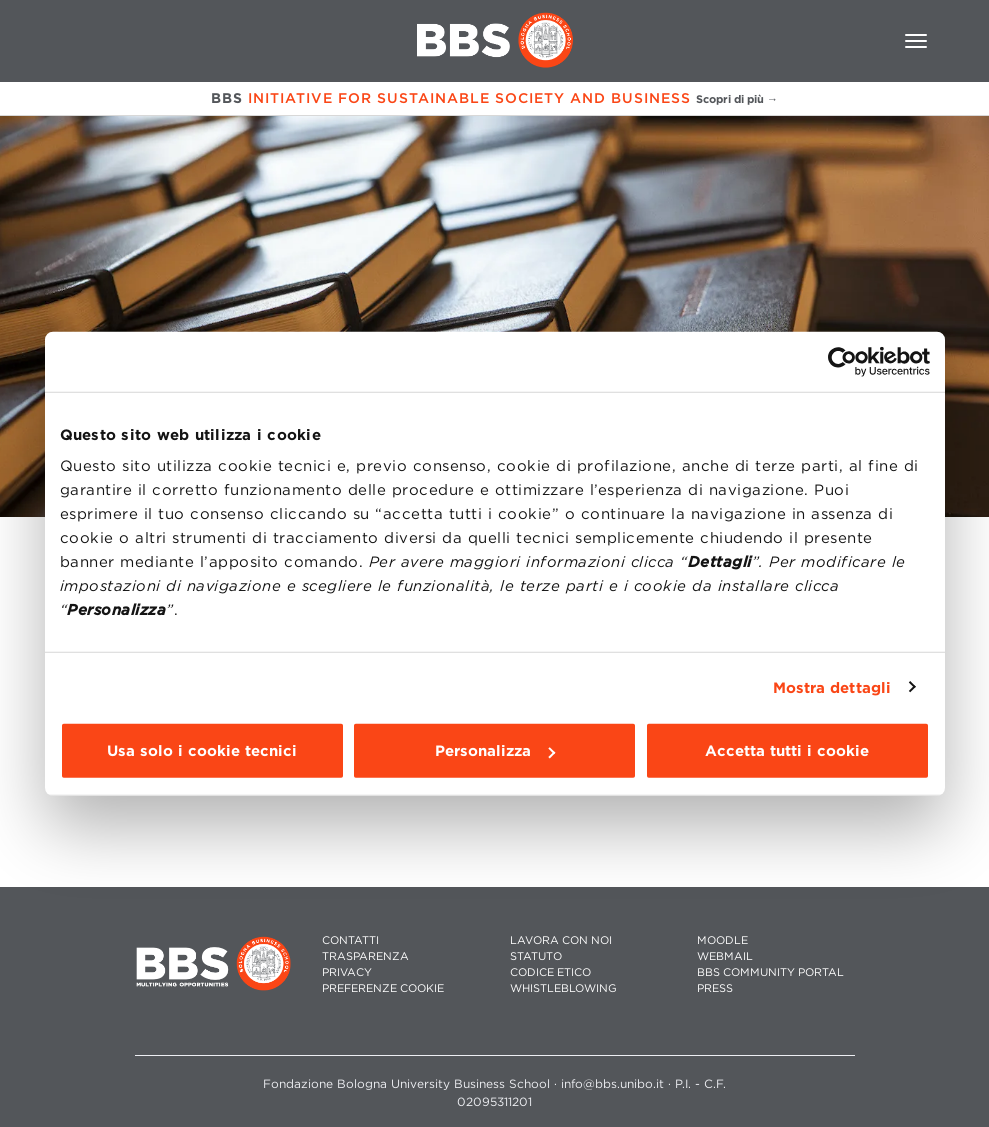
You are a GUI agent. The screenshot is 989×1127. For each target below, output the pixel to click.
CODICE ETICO (550, 972)
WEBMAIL (725, 956)
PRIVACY (347, 972)
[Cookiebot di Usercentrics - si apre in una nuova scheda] (842, 361)
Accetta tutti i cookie (787, 751)
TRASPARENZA (365, 956)
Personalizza (495, 751)
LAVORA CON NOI (561, 940)
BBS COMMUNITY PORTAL (770, 972)
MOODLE (722, 940)
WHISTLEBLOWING (563, 988)
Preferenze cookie (383, 988)
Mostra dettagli (832, 687)
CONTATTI (350, 940)
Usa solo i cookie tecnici (202, 751)
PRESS (715, 988)
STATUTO (536, 956)
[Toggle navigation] (916, 41)
